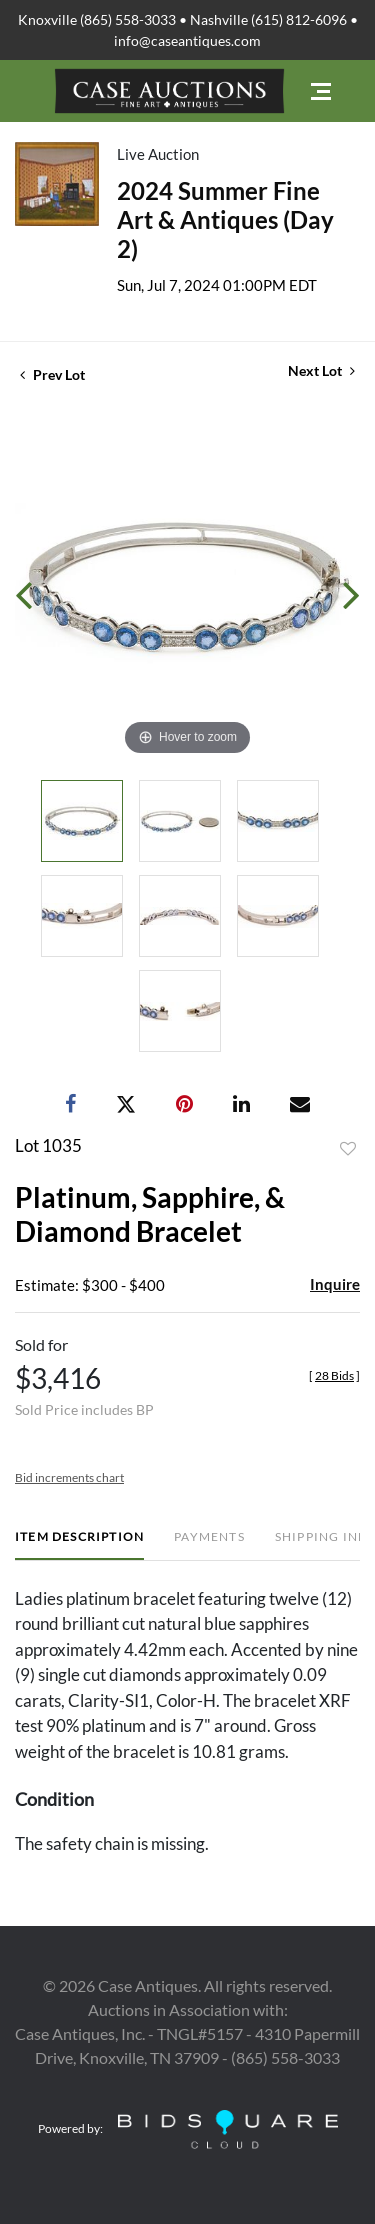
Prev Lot (52, 374)
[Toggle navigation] (321, 91)
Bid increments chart (69, 1477)
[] (334, 1375)
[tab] (79, 1544)
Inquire (335, 1284)
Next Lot (321, 370)
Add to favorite (348, 1149)
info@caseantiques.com (187, 40)
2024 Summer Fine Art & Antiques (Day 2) (225, 219)
